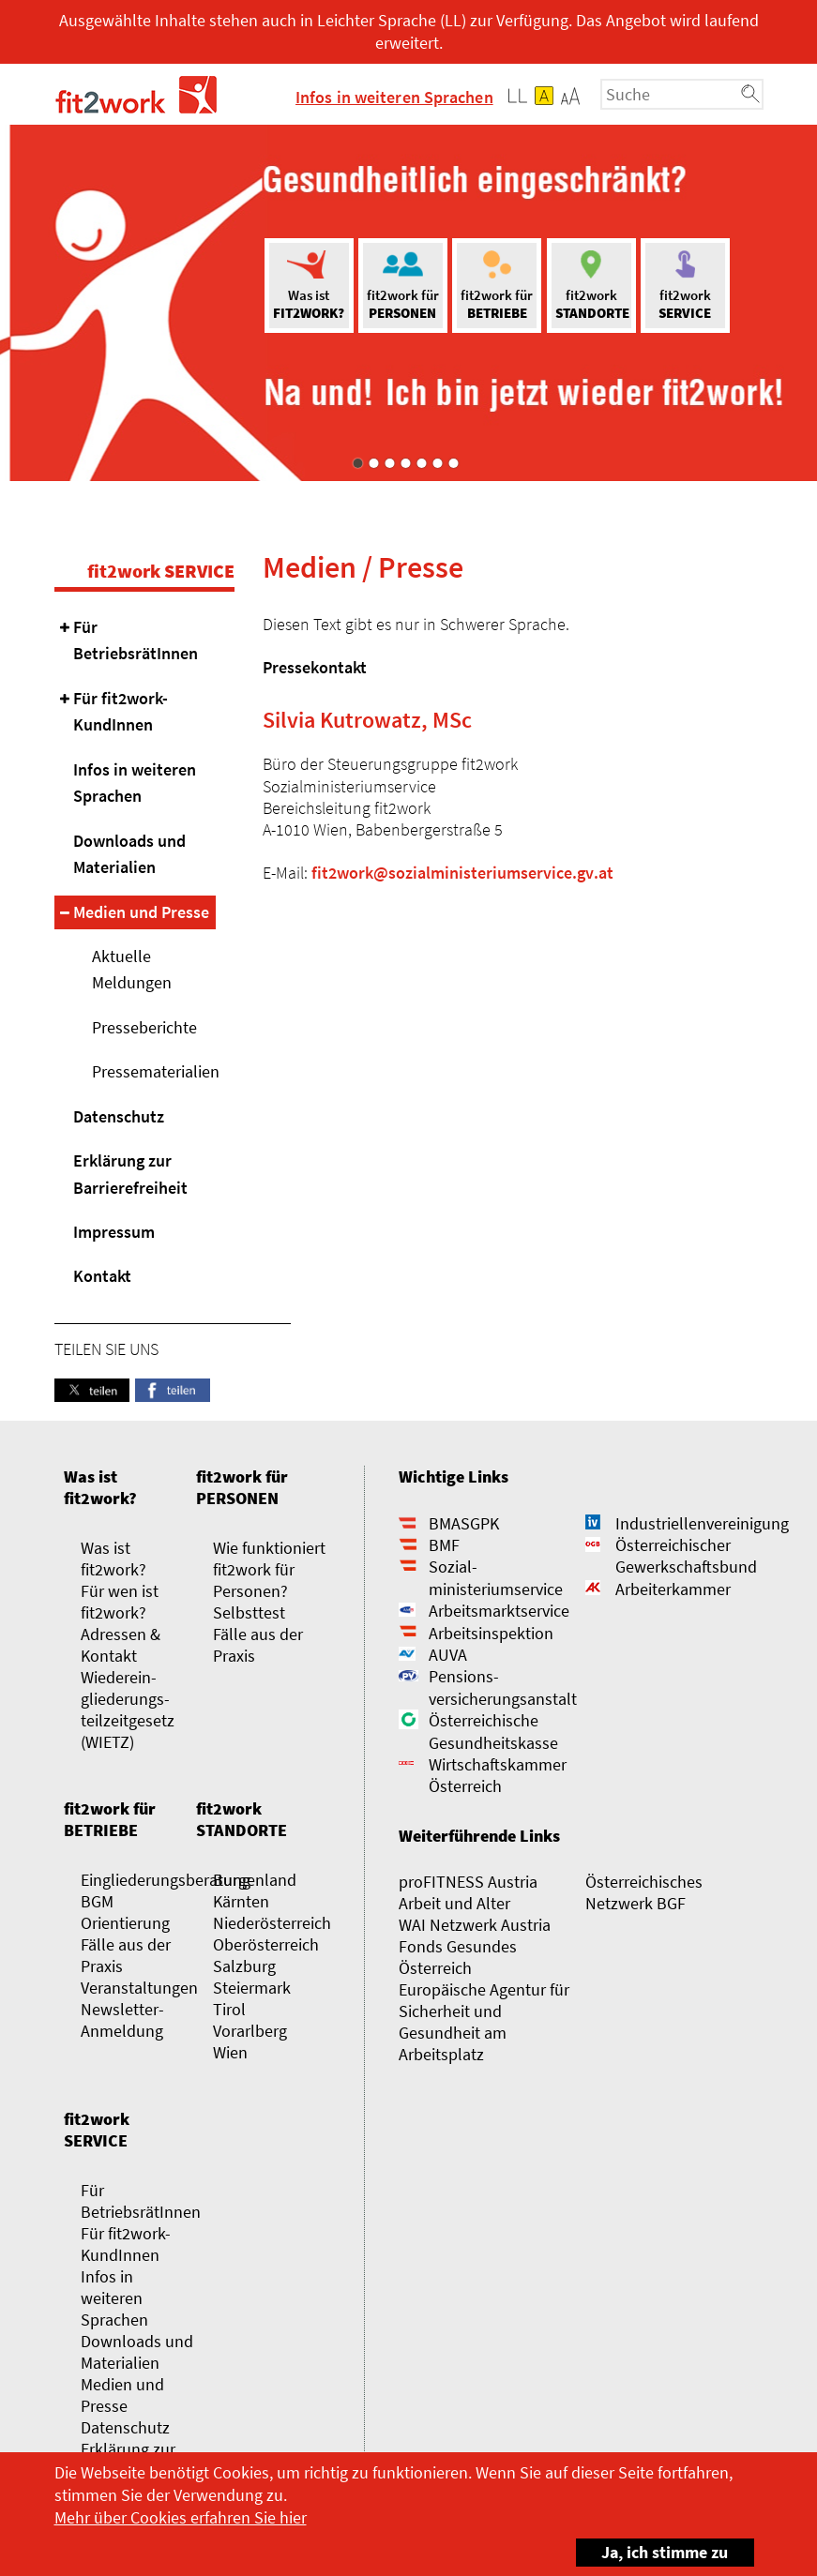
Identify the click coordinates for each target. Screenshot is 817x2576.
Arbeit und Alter (454, 1903)
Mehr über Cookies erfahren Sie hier (180, 2517)
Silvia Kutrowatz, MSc (367, 720)
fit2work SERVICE (161, 570)
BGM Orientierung (125, 1912)
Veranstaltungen (139, 1987)
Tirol (229, 2009)
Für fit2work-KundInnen (120, 711)
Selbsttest (249, 1612)
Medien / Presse (363, 567)
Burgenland (254, 1880)
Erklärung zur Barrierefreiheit (130, 1174)
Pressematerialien (154, 1071)
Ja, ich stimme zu (652, 2550)
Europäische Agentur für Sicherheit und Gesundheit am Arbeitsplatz (484, 2022)
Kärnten (241, 1901)
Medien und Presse (141, 912)
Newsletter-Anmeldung (122, 2019)
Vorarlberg (250, 2030)
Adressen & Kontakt (120, 1644)
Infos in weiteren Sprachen (394, 97)
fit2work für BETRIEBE (110, 1819)
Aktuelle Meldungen (132, 969)
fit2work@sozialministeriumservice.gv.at (462, 872)
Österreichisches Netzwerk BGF (644, 1892)
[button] (570, 95)
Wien (230, 2052)
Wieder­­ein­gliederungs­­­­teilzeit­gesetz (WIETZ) (127, 1709)
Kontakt (102, 1276)
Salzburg (244, 1966)
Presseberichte (144, 1027)
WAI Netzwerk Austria (475, 1925)
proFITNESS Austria (468, 1881)
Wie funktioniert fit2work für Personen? (269, 1569)
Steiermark (252, 1987)
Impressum (114, 1232)
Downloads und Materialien (129, 854)
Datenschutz (118, 1116)
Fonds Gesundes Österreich (458, 1957)
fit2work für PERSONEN (242, 1487)
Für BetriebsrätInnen (135, 640)
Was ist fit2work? (100, 1487)
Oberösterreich (266, 1944)
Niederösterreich (272, 1923)
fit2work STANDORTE (241, 1819)
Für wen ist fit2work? (120, 1601)
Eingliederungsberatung (165, 1880)
